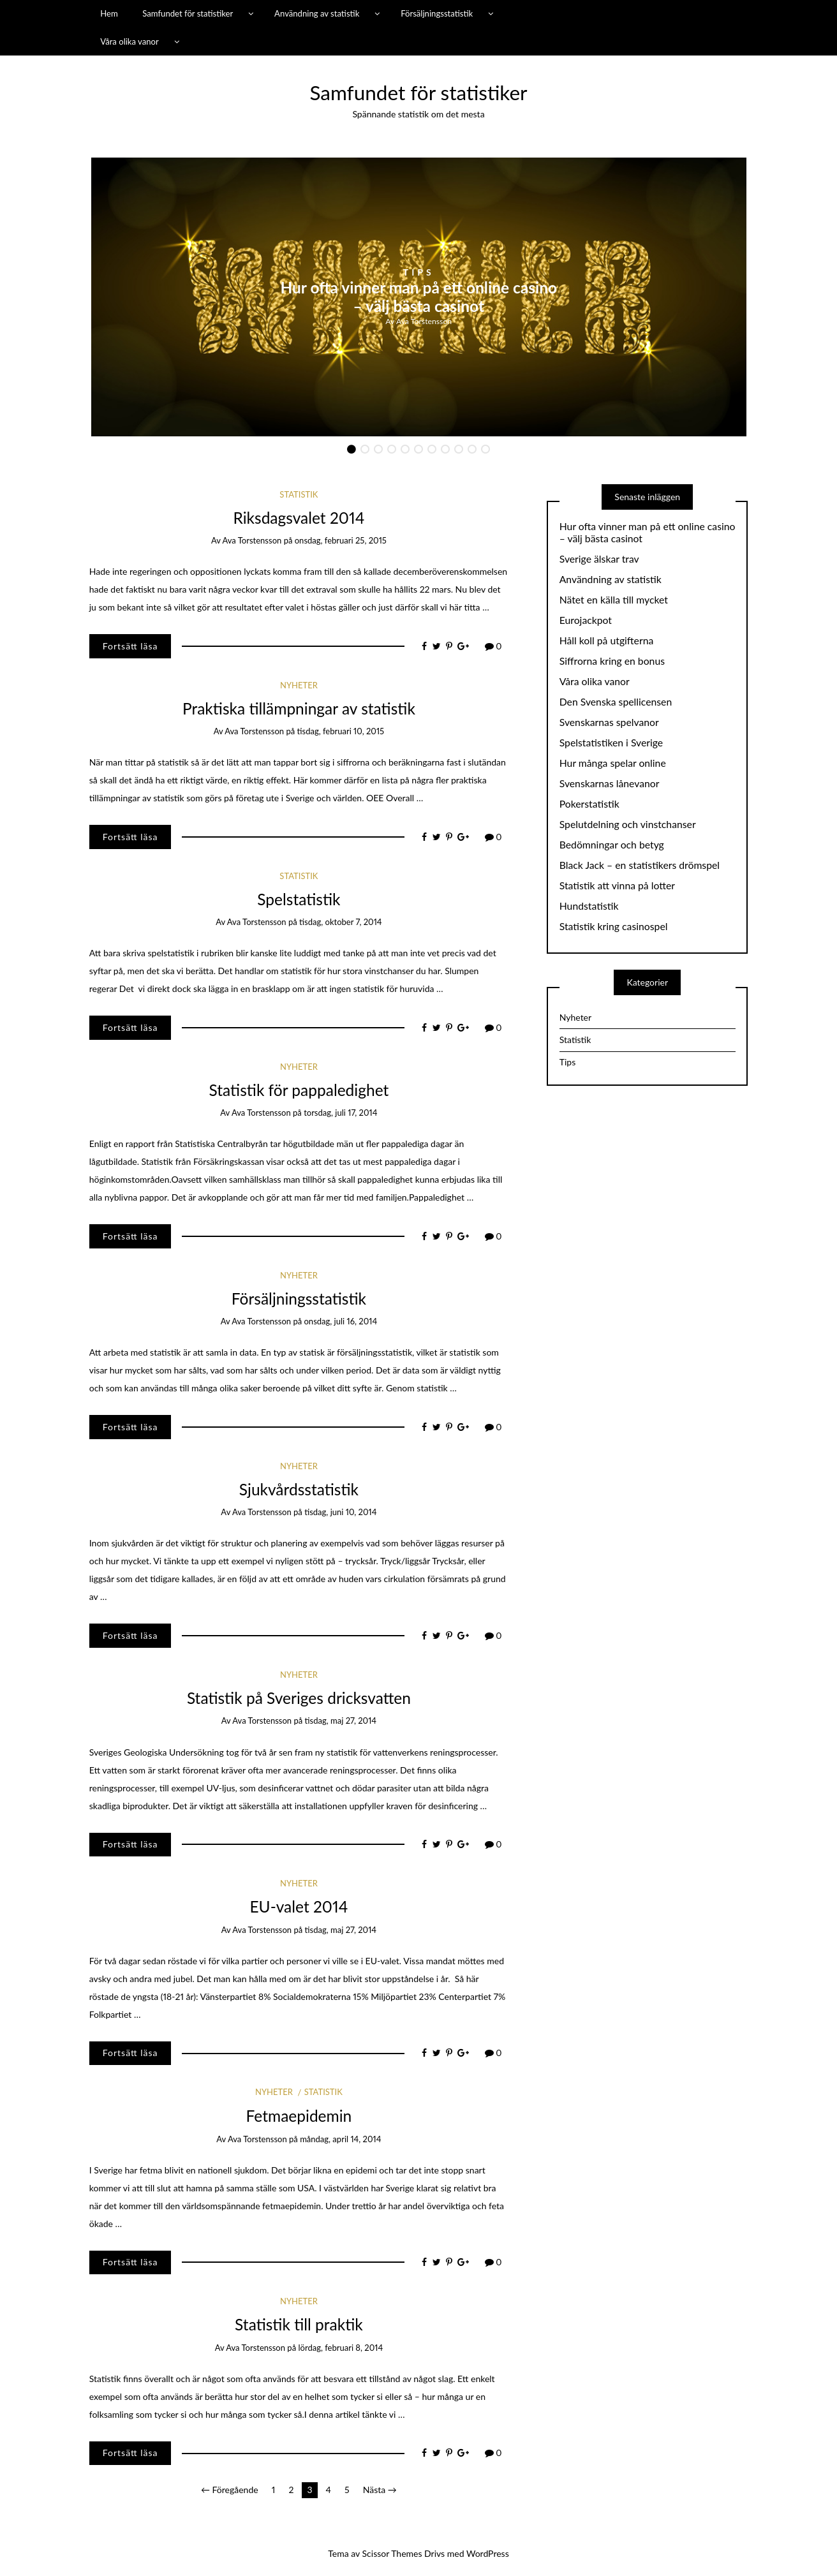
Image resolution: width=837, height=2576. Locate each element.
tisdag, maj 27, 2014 (341, 1720)
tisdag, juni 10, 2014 (340, 1512)
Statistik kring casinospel (613, 926)
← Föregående (229, 2489)
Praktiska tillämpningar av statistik (298, 708)
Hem (109, 13)
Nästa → (380, 2489)
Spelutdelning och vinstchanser (627, 824)
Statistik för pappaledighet (299, 1090)
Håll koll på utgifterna (606, 640)
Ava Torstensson (424, 321)
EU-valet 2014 (298, 1906)
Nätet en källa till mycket (613, 599)
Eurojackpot (585, 620)
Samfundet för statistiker (187, 13)
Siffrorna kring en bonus (612, 661)
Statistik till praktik (299, 2324)
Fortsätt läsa (130, 645)
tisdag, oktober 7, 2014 (340, 922)
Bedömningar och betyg (611, 844)
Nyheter (299, 685)
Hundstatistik (589, 906)
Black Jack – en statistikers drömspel (639, 865)
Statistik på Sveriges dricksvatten (299, 1698)
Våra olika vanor (129, 41)
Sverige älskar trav (599, 559)
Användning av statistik (316, 13)
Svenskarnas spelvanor (609, 722)
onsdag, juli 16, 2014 (340, 1321)
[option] (418, 297)
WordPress (487, 2553)
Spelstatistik (298, 899)
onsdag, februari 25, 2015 (341, 540)
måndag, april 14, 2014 (340, 2139)
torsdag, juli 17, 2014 (340, 1112)
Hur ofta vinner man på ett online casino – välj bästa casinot (418, 296)
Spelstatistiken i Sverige (611, 742)
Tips (418, 272)
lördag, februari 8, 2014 (340, 2348)
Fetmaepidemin (299, 2115)
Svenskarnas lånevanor (609, 783)
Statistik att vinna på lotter (617, 885)
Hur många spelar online (612, 763)
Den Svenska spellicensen (615, 701)
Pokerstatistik (589, 804)
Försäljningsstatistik (437, 13)
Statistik (298, 494)
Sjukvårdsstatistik (299, 1489)
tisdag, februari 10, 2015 (340, 731)
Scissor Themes (392, 2553)
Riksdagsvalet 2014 (299, 517)
